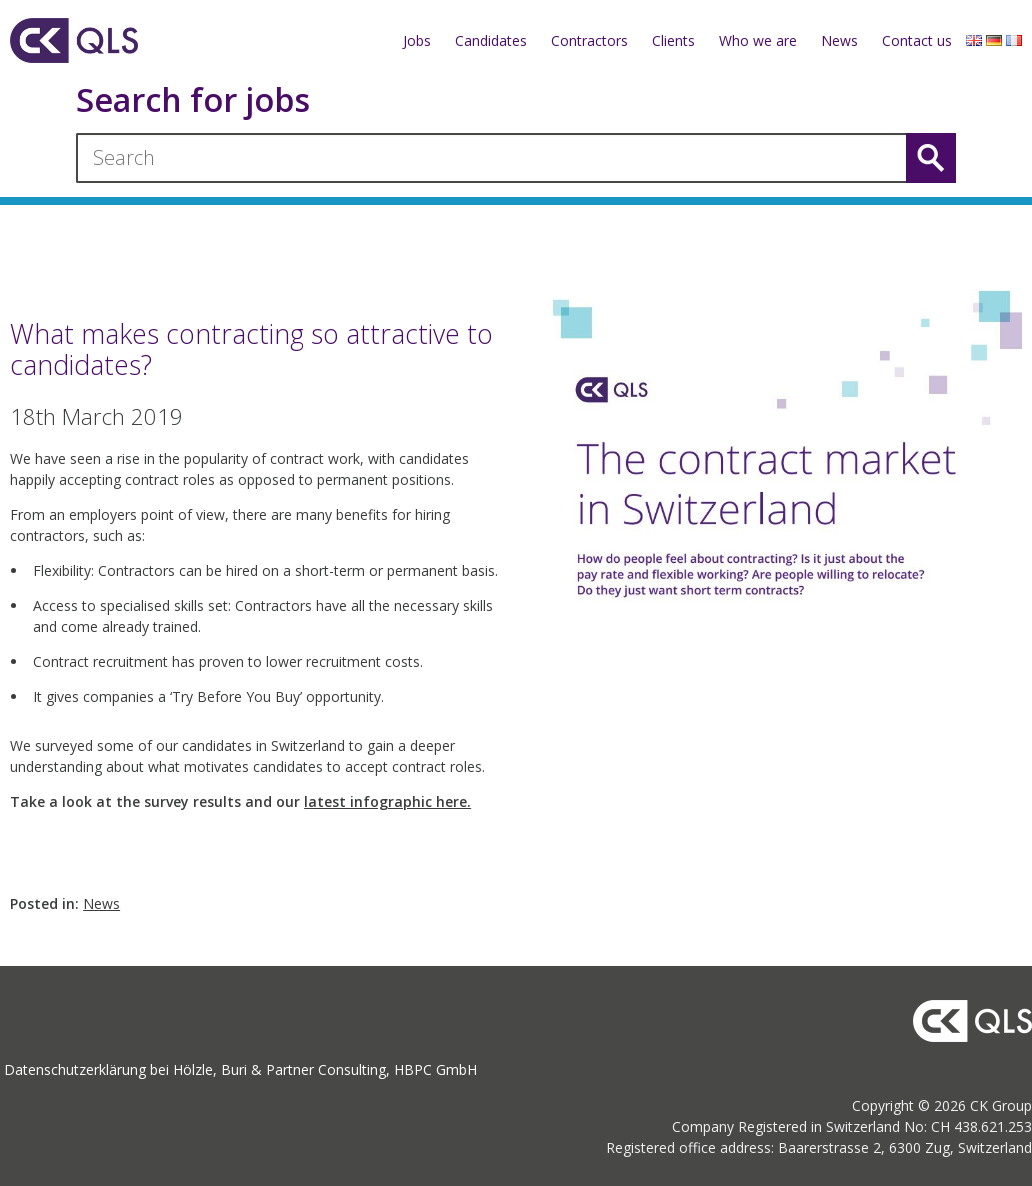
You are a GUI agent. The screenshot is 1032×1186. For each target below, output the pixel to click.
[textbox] (259, 640)
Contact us (917, 40)
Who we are (758, 40)
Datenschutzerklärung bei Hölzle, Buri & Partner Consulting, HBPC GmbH (240, 1069)
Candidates (491, 40)
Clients (673, 40)
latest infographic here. (387, 801)
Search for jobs (193, 100)
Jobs (417, 40)
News (839, 40)
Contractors (589, 40)
